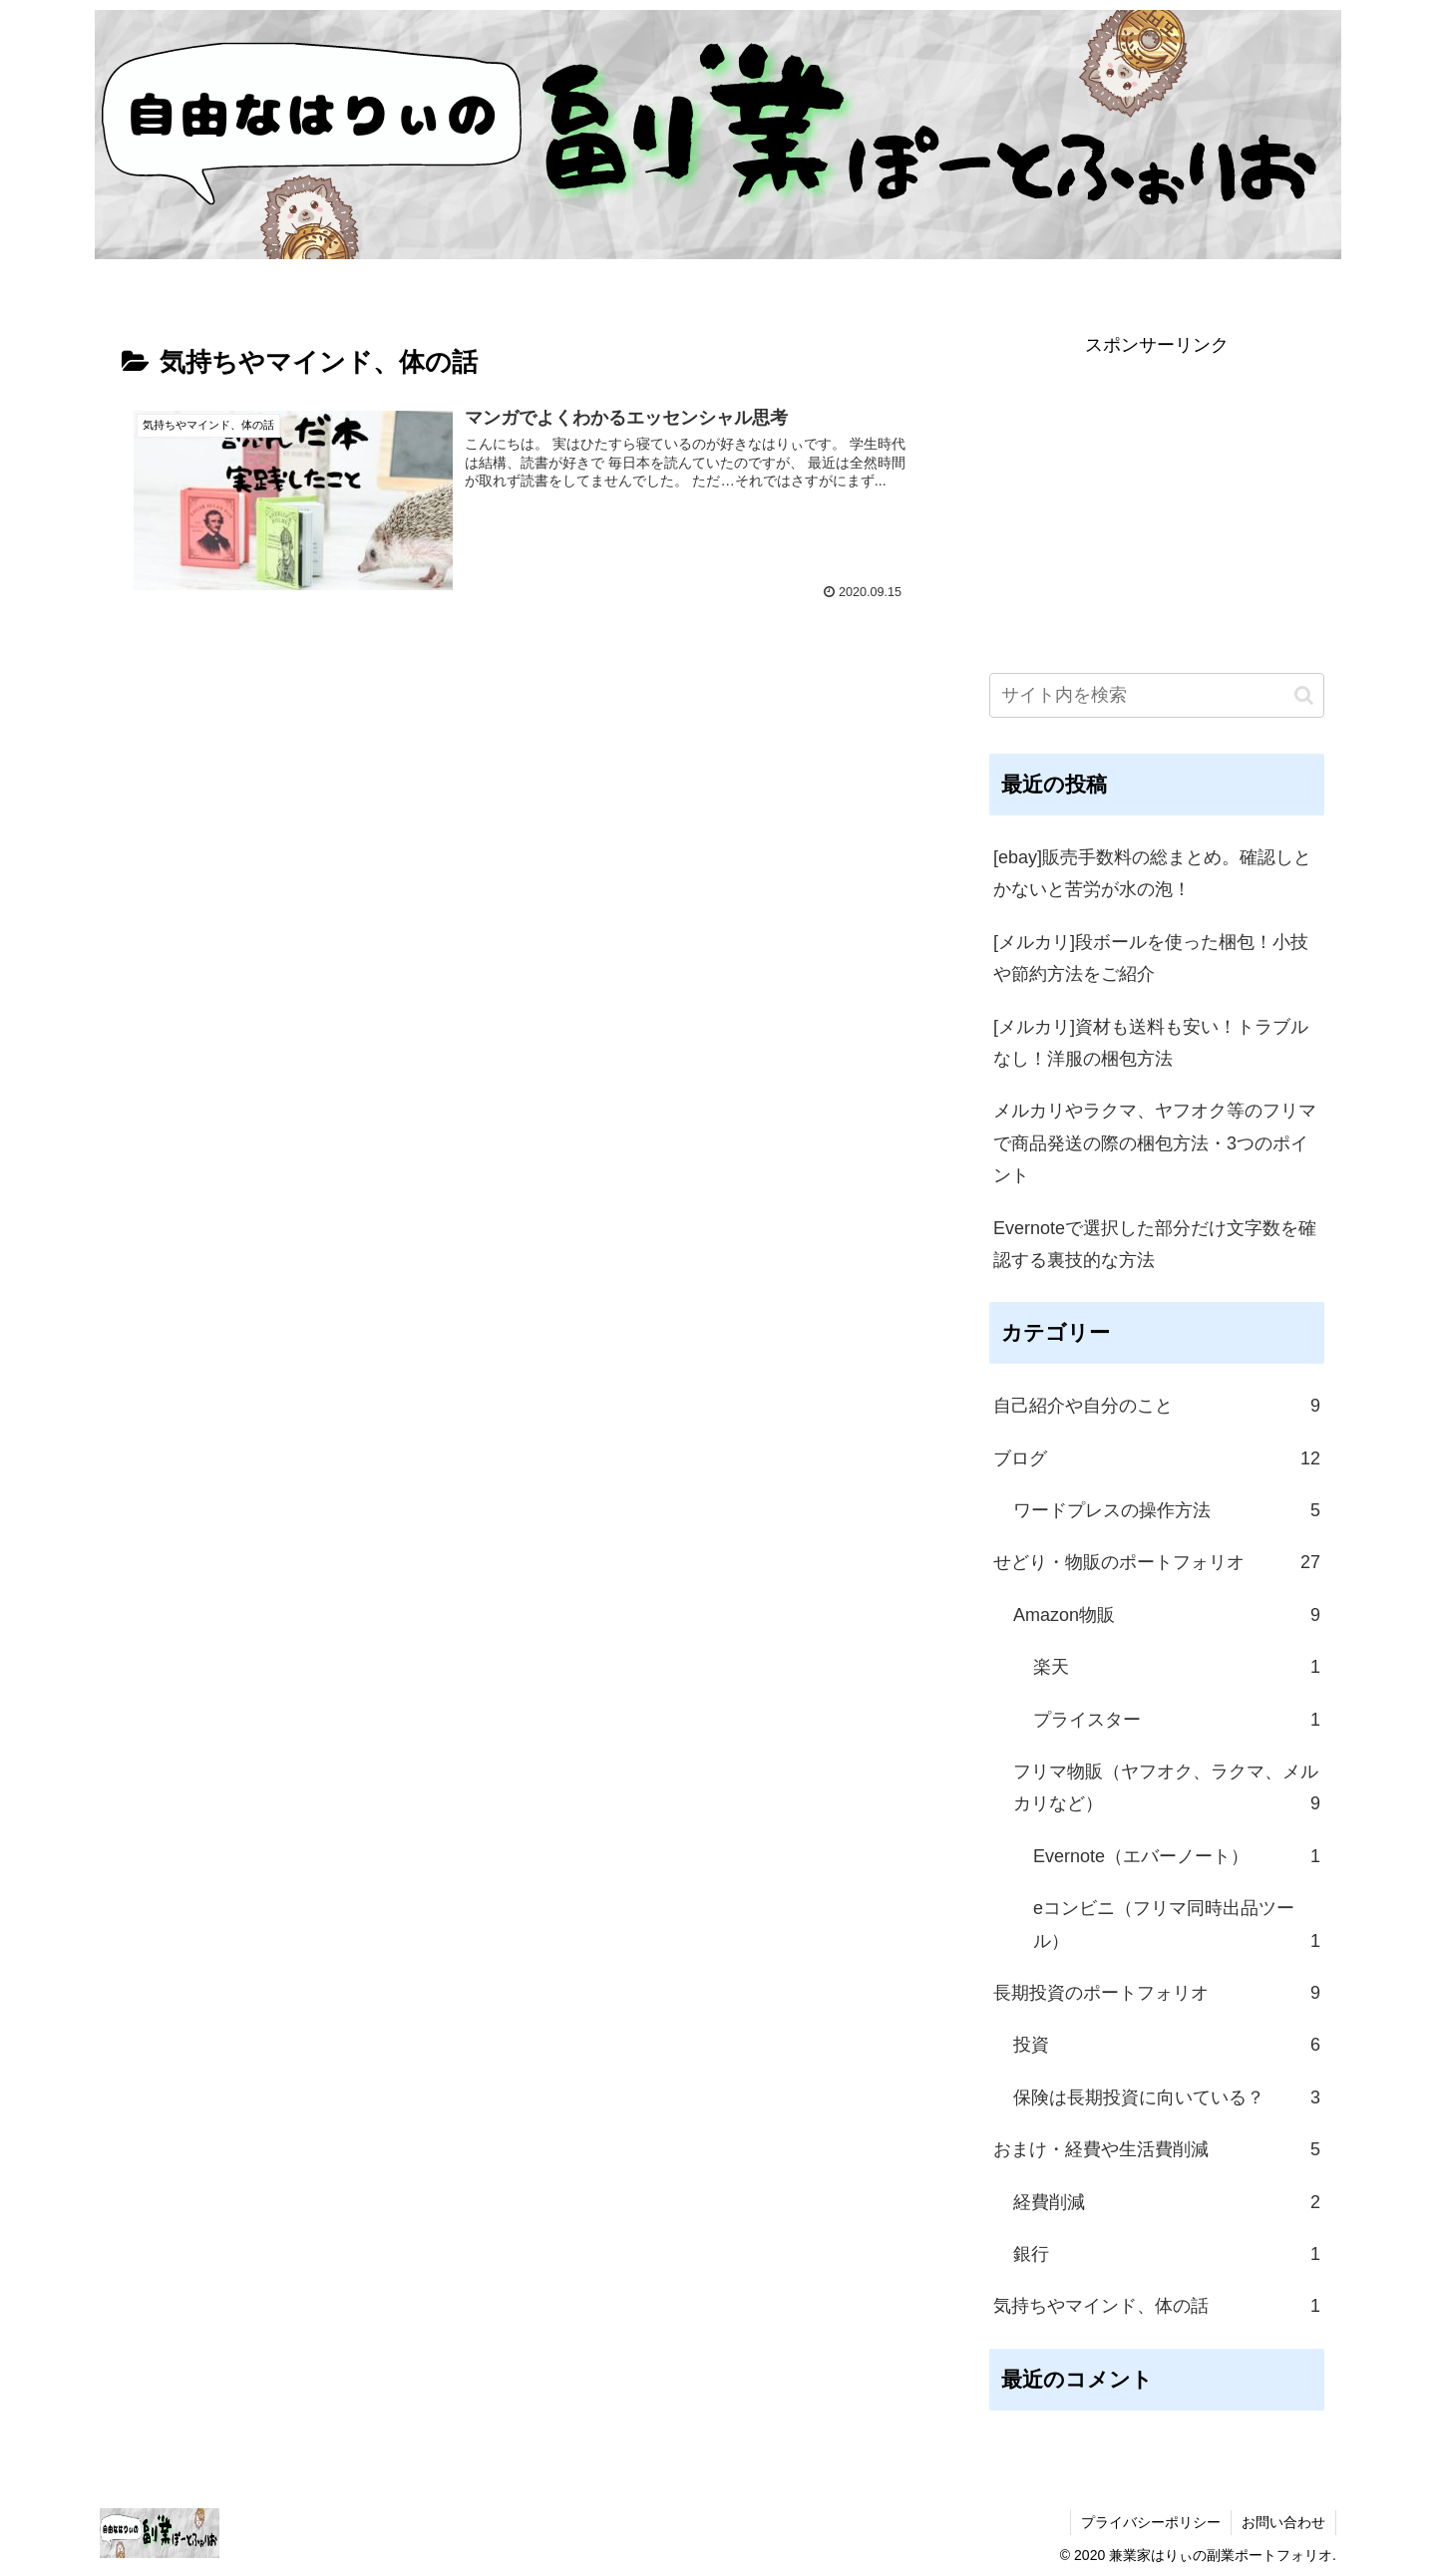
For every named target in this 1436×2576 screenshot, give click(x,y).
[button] (1303, 695)
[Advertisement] (1156, 501)
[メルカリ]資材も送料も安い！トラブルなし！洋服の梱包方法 (1150, 1043)
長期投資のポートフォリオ (1156, 1993)
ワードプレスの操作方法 (1166, 1510)
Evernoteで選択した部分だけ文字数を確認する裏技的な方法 (1154, 1244)
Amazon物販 (1166, 1615)
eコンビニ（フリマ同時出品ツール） (1176, 1927)
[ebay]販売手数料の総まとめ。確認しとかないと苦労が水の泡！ (1152, 873)
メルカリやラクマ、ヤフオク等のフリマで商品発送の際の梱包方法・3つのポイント (1154, 1143)
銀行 (1166, 2254)
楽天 (1176, 1667)
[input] (1156, 695)
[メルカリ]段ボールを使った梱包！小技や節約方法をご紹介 (1150, 958)
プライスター (1176, 1720)
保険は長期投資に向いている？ (1166, 2097)
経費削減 (1166, 2202)
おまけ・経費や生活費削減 (1156, 2149)
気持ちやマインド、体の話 (1156, 2306)
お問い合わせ (1283, 2522)
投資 (1166, 2045)
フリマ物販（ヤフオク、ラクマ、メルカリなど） (1166, 1791)
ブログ (1156, 1458)
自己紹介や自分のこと (1156, 1406)
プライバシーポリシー (1151, 2522)
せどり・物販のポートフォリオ (1156, 1562)
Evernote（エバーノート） (1176, 1856)
